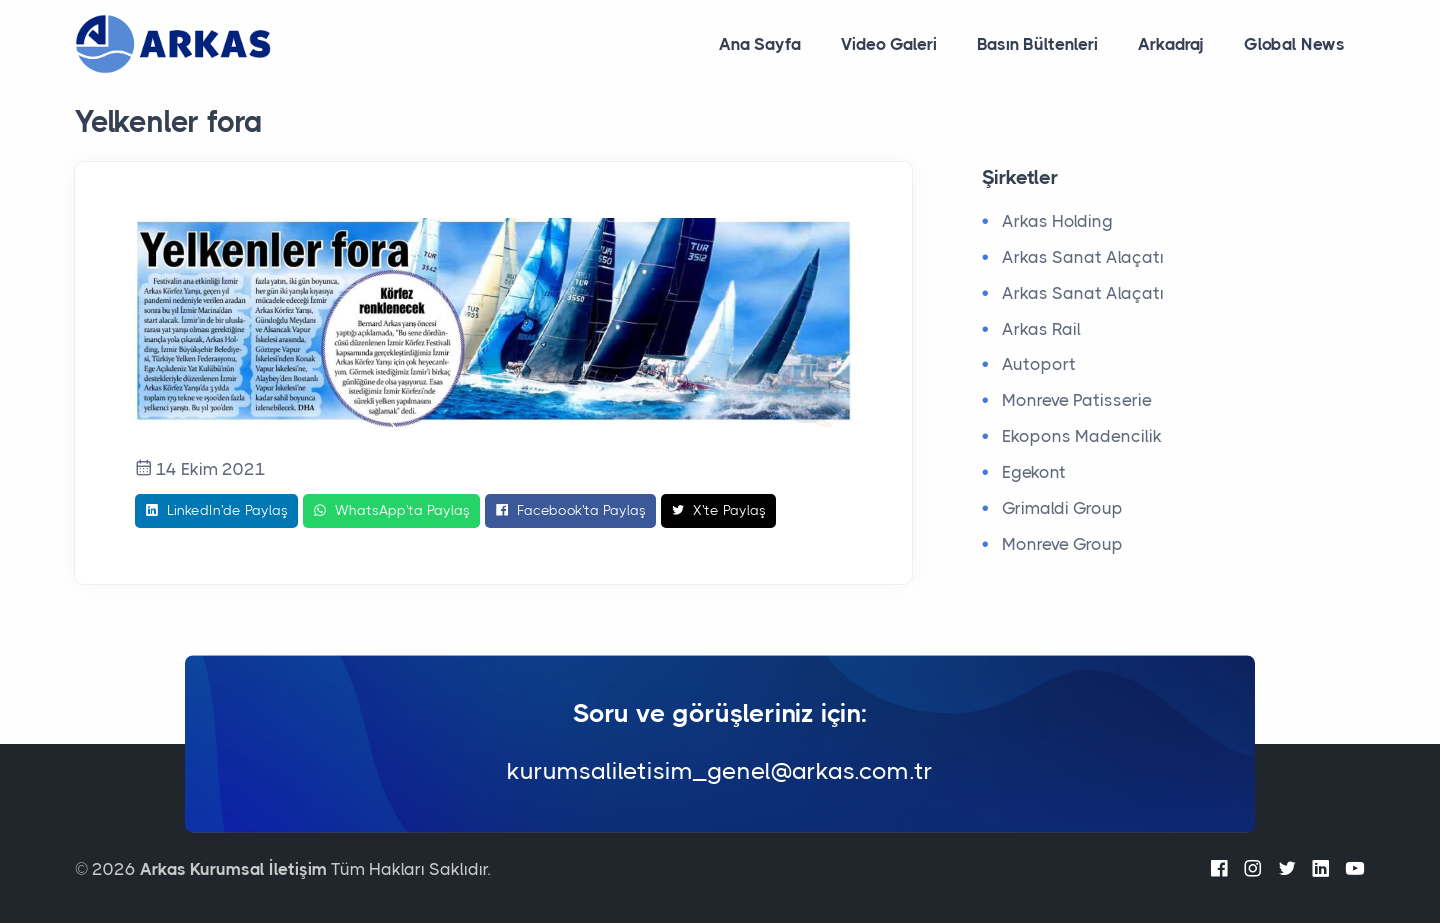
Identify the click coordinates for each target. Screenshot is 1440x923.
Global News (1294, 44)
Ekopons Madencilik (1082, 436)
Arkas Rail (1041, 329)
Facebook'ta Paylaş (570, 511)
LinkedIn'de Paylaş (216, 511)
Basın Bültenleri (1037, 44)
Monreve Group (1062, 544)
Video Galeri (889, 44)
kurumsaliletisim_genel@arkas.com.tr (720, 772)
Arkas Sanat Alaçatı (1083, 257)
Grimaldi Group (1062, 508)
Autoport (1039, 364)
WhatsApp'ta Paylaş (391, 511)
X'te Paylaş (718, 511)
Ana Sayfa (760, 44)
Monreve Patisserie (1077, 400)
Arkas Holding (1057, 221)
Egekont (1034, 472)
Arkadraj (1171, 44)
